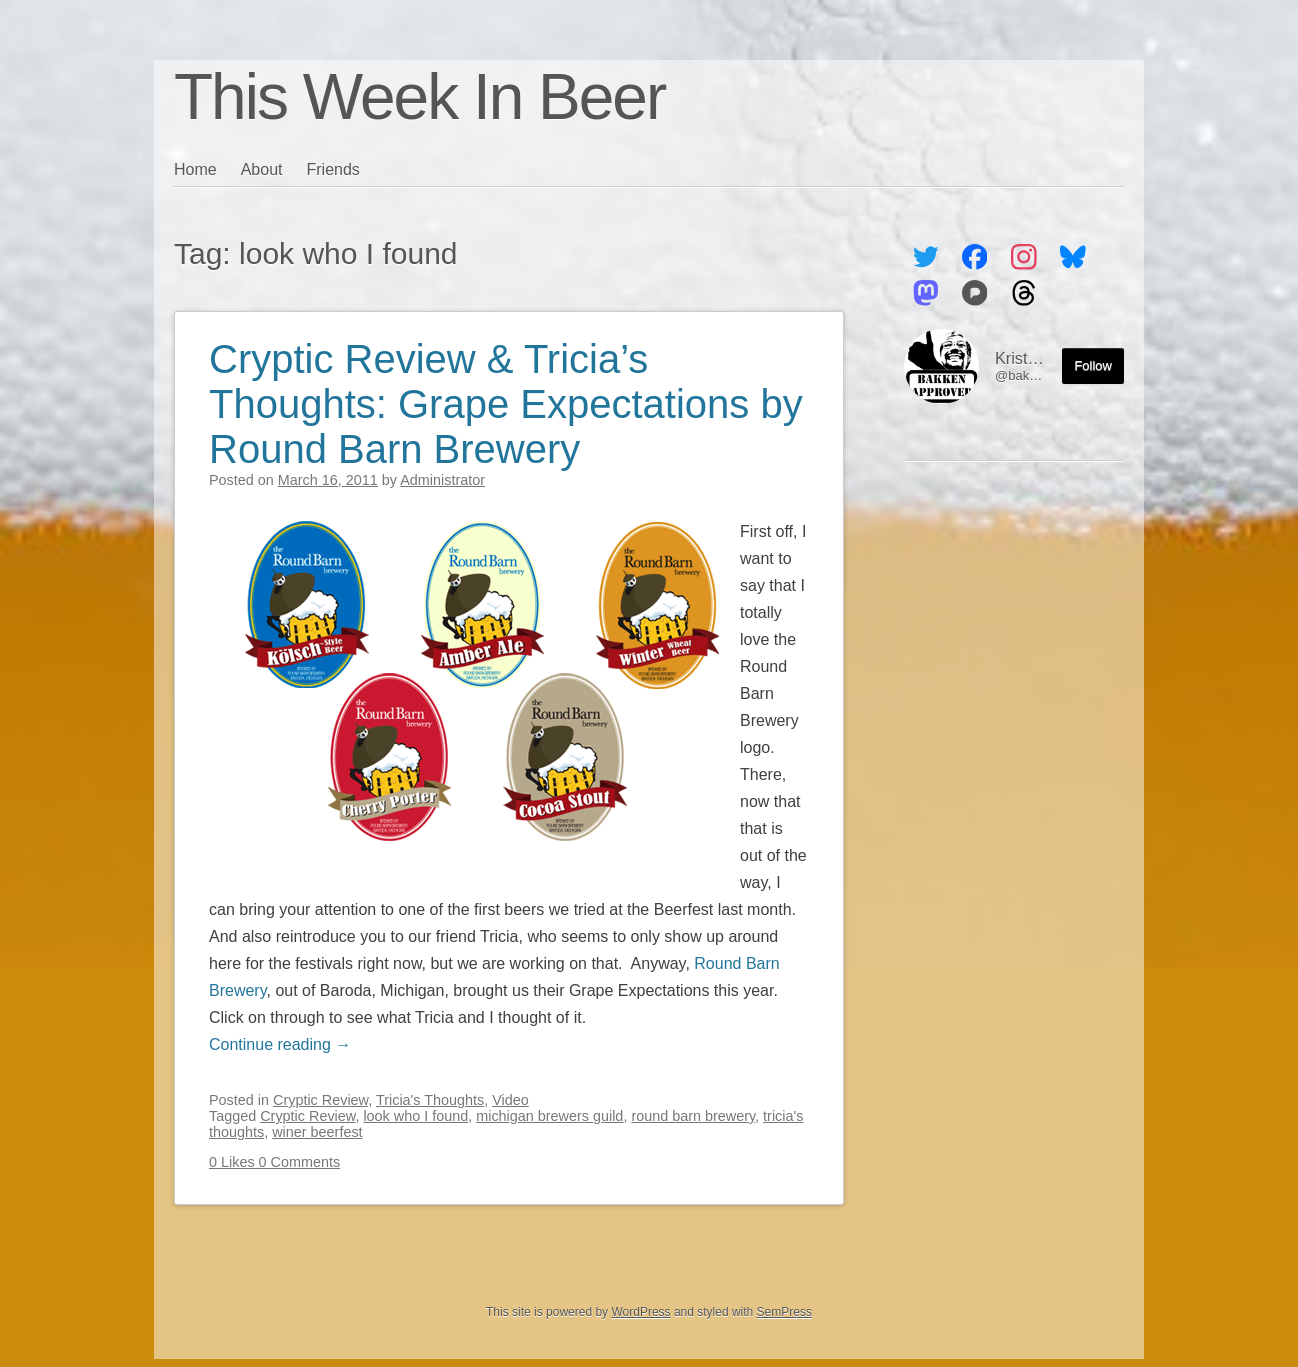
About (262, 169)
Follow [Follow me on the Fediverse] (1093, 365)
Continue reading (280, 1044)
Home (195, 169)
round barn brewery (693, 1116)
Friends (333, 169)
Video (510, 1100)
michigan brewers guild (549, 1116)
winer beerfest (317, 1132)
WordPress (640, 1312)
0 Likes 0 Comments (274, 1162)
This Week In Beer (419, 97)
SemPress (784, 1312)
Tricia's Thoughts (430, 1100)
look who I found (415, 1116)
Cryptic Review (320, 1100)
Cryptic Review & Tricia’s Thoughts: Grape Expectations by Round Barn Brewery (506, 404)
